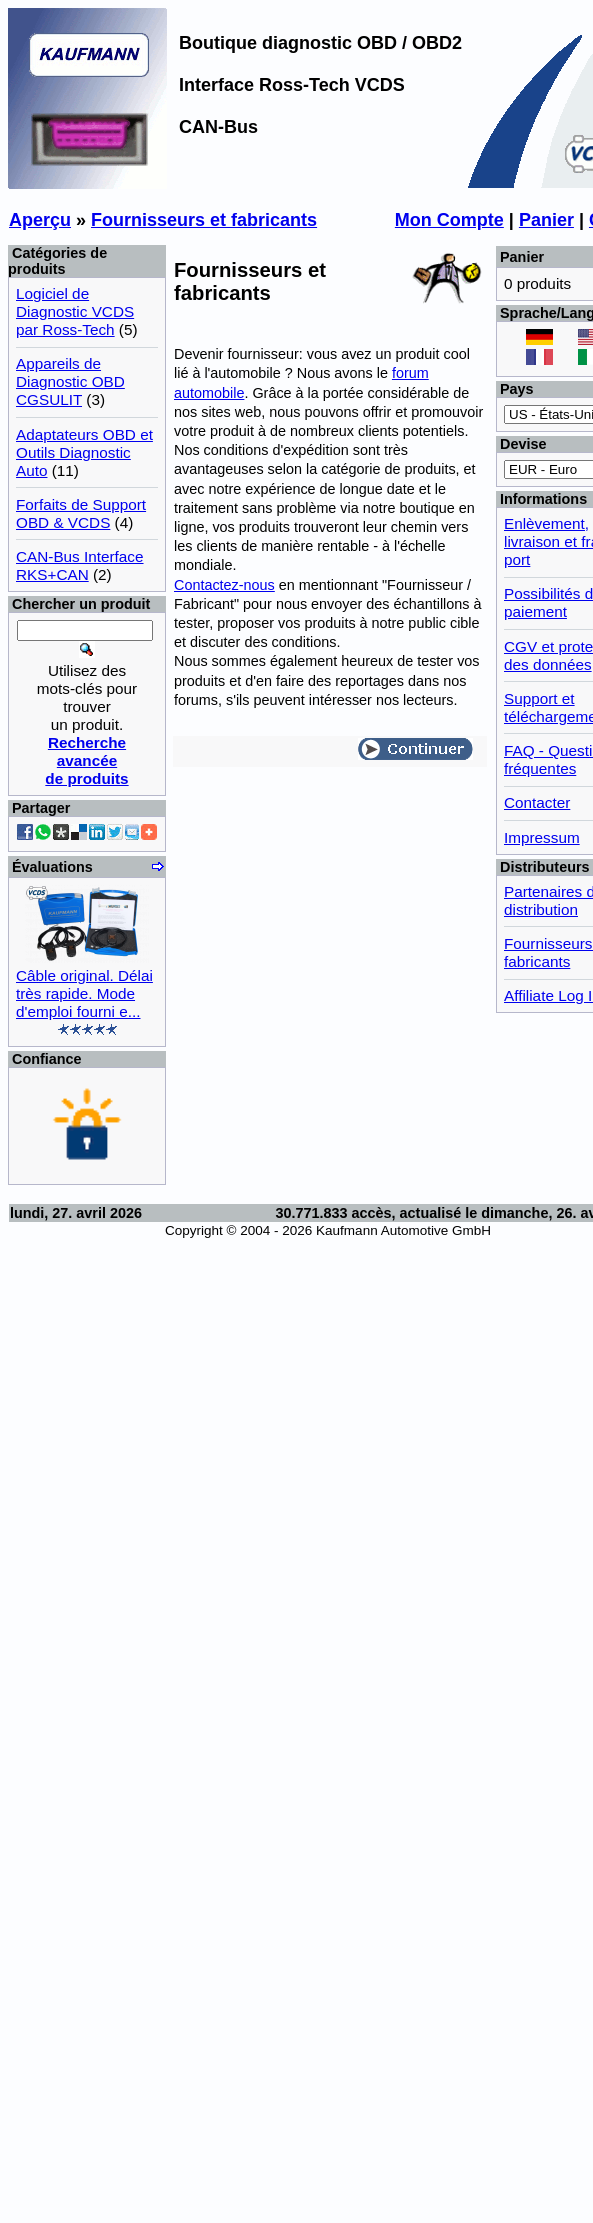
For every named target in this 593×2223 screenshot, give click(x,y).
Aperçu (40, 220)
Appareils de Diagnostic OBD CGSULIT (70, 381)
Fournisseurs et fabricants (204, 220)
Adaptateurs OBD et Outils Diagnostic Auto (84, 452)
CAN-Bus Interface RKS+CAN (80, 565)
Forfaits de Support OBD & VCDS (81, 513)
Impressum (542, 837)
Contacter (537, 802)
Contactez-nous (224, 585)
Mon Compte (449, 220)
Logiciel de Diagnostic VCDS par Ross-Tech (75, 311)
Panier (546, 220)
